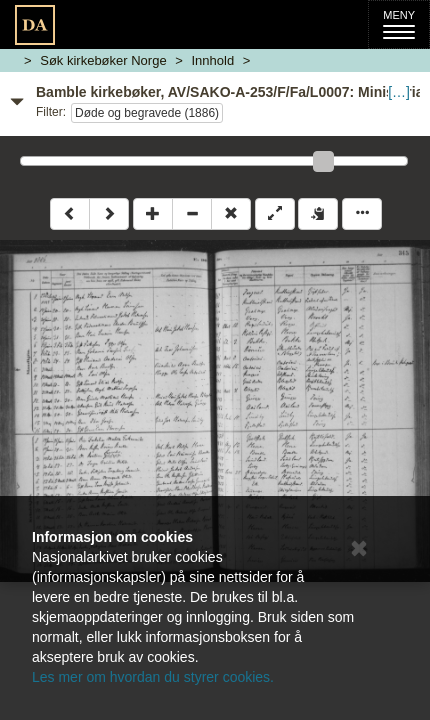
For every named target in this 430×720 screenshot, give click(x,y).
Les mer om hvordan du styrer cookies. (153, 677)
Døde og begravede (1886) (147, 113)
